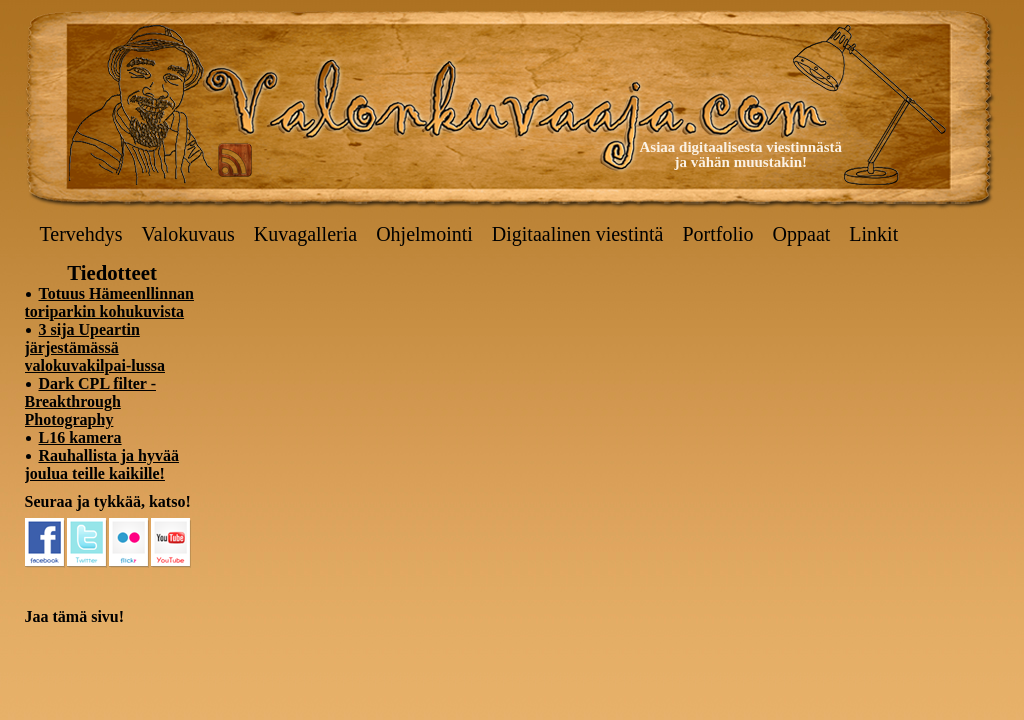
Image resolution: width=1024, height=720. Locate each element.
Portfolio (717, 234)
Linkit (873, 234)
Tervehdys (81, 234)
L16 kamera (80, 437)
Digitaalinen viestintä (578, 234)
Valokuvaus (188, 234)
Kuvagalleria (305, 234)
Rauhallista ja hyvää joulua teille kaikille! (102, 464)
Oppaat (802, 234)
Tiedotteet (112, 272)
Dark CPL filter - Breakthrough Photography (90, 401)
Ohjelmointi (424, 234)
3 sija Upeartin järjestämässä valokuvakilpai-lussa (95, 347)
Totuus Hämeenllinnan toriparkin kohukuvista (109, 302)
